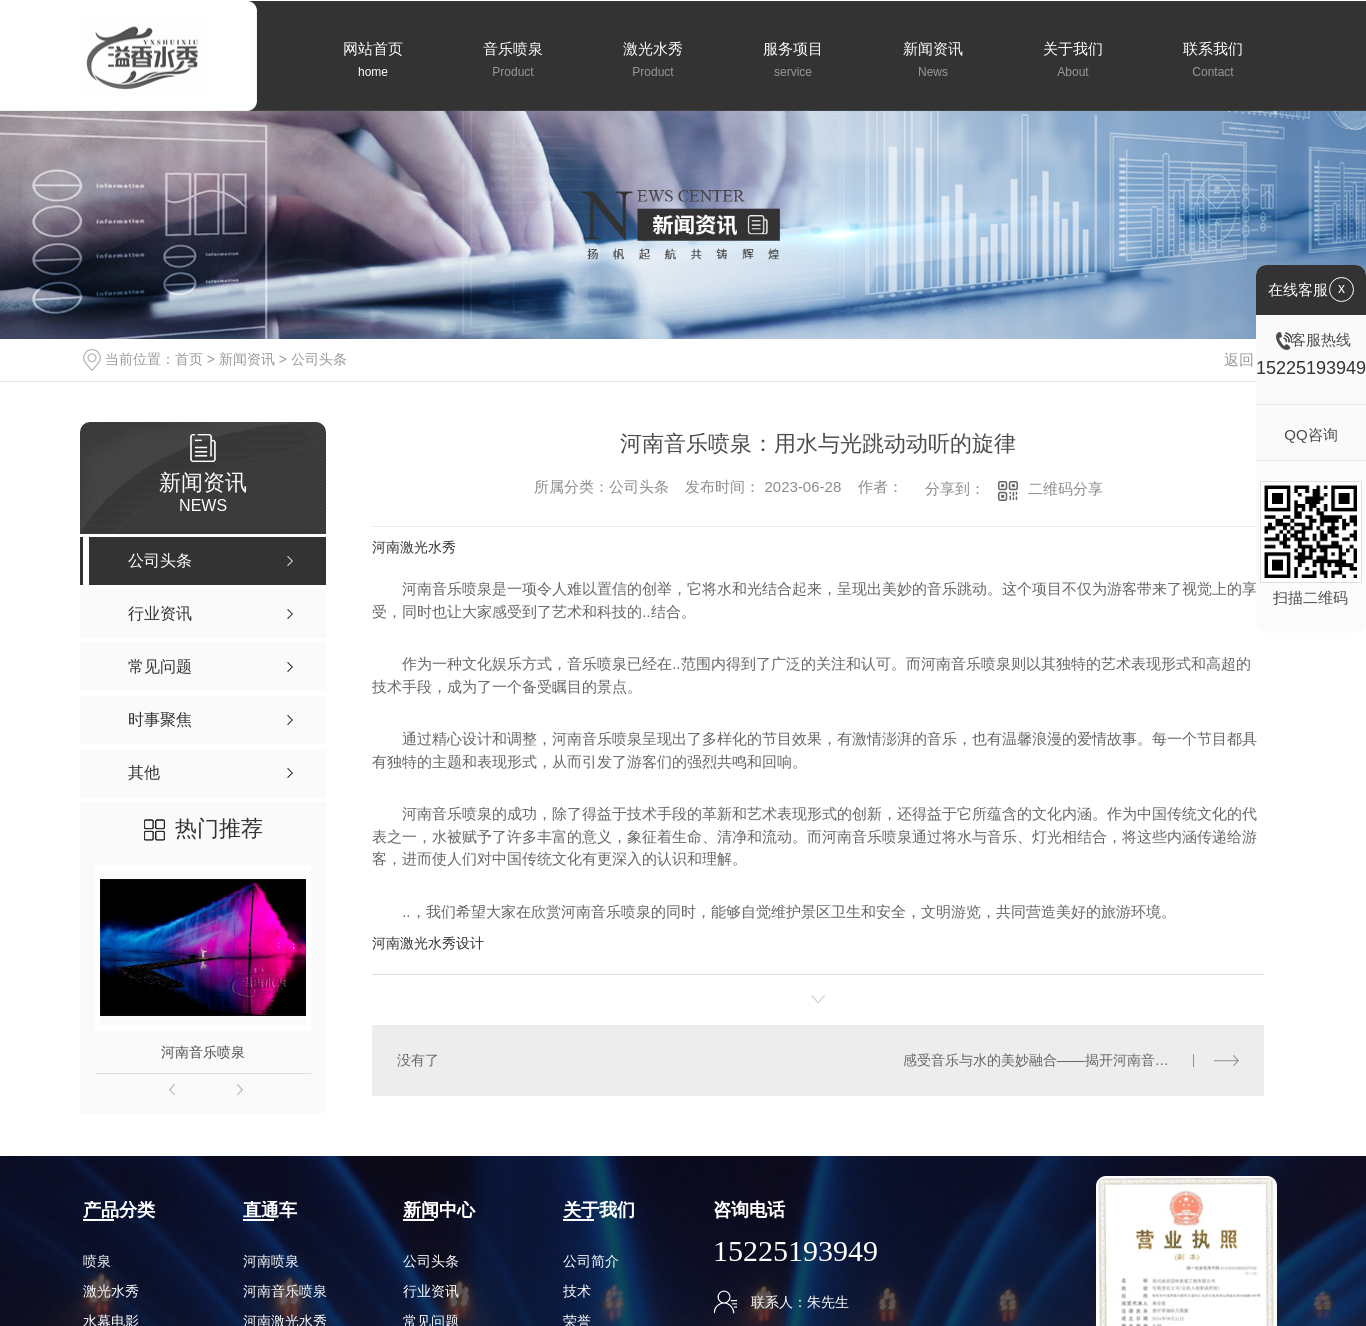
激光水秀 (111, 1291)
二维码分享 (1065, 488)
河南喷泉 (271, 1261)
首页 (189, 359)
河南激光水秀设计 (428, 943)
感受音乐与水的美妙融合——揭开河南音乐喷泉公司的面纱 (1071, 1060)
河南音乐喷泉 (203, 1052)
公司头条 (319, 359)
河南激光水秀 (414, 547)
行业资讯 (431, 1291)
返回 (1251, 359)
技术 (577, 1291)
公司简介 (591, 1261)
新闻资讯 (247, 359)
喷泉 (97, 1261)
